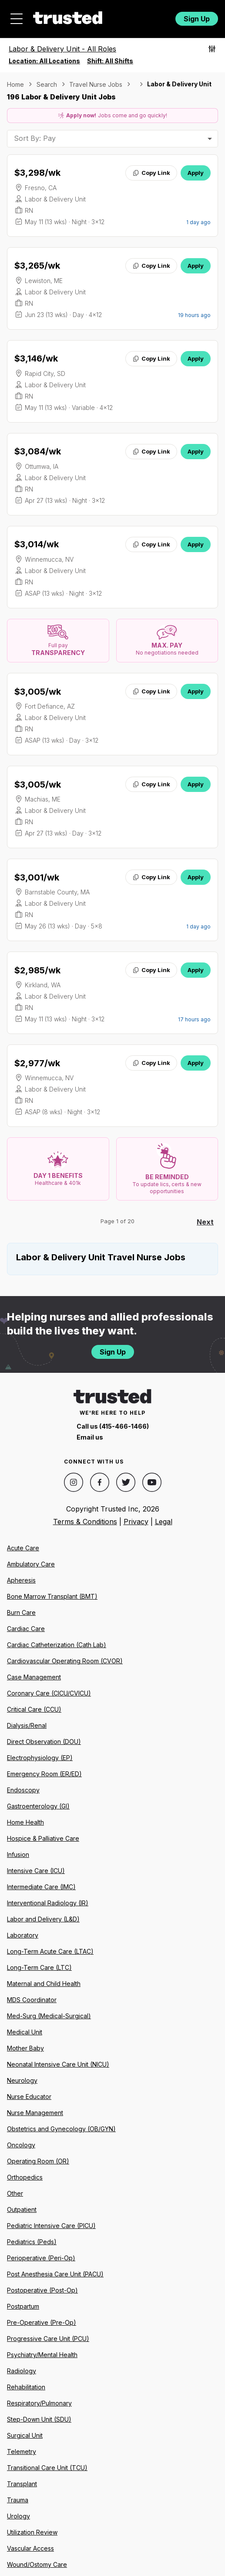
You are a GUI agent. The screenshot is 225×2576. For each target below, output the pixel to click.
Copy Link (151, 172)
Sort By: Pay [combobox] (35, 138)
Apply (196, 172)
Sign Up (197, 18)
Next (205, 1222)
